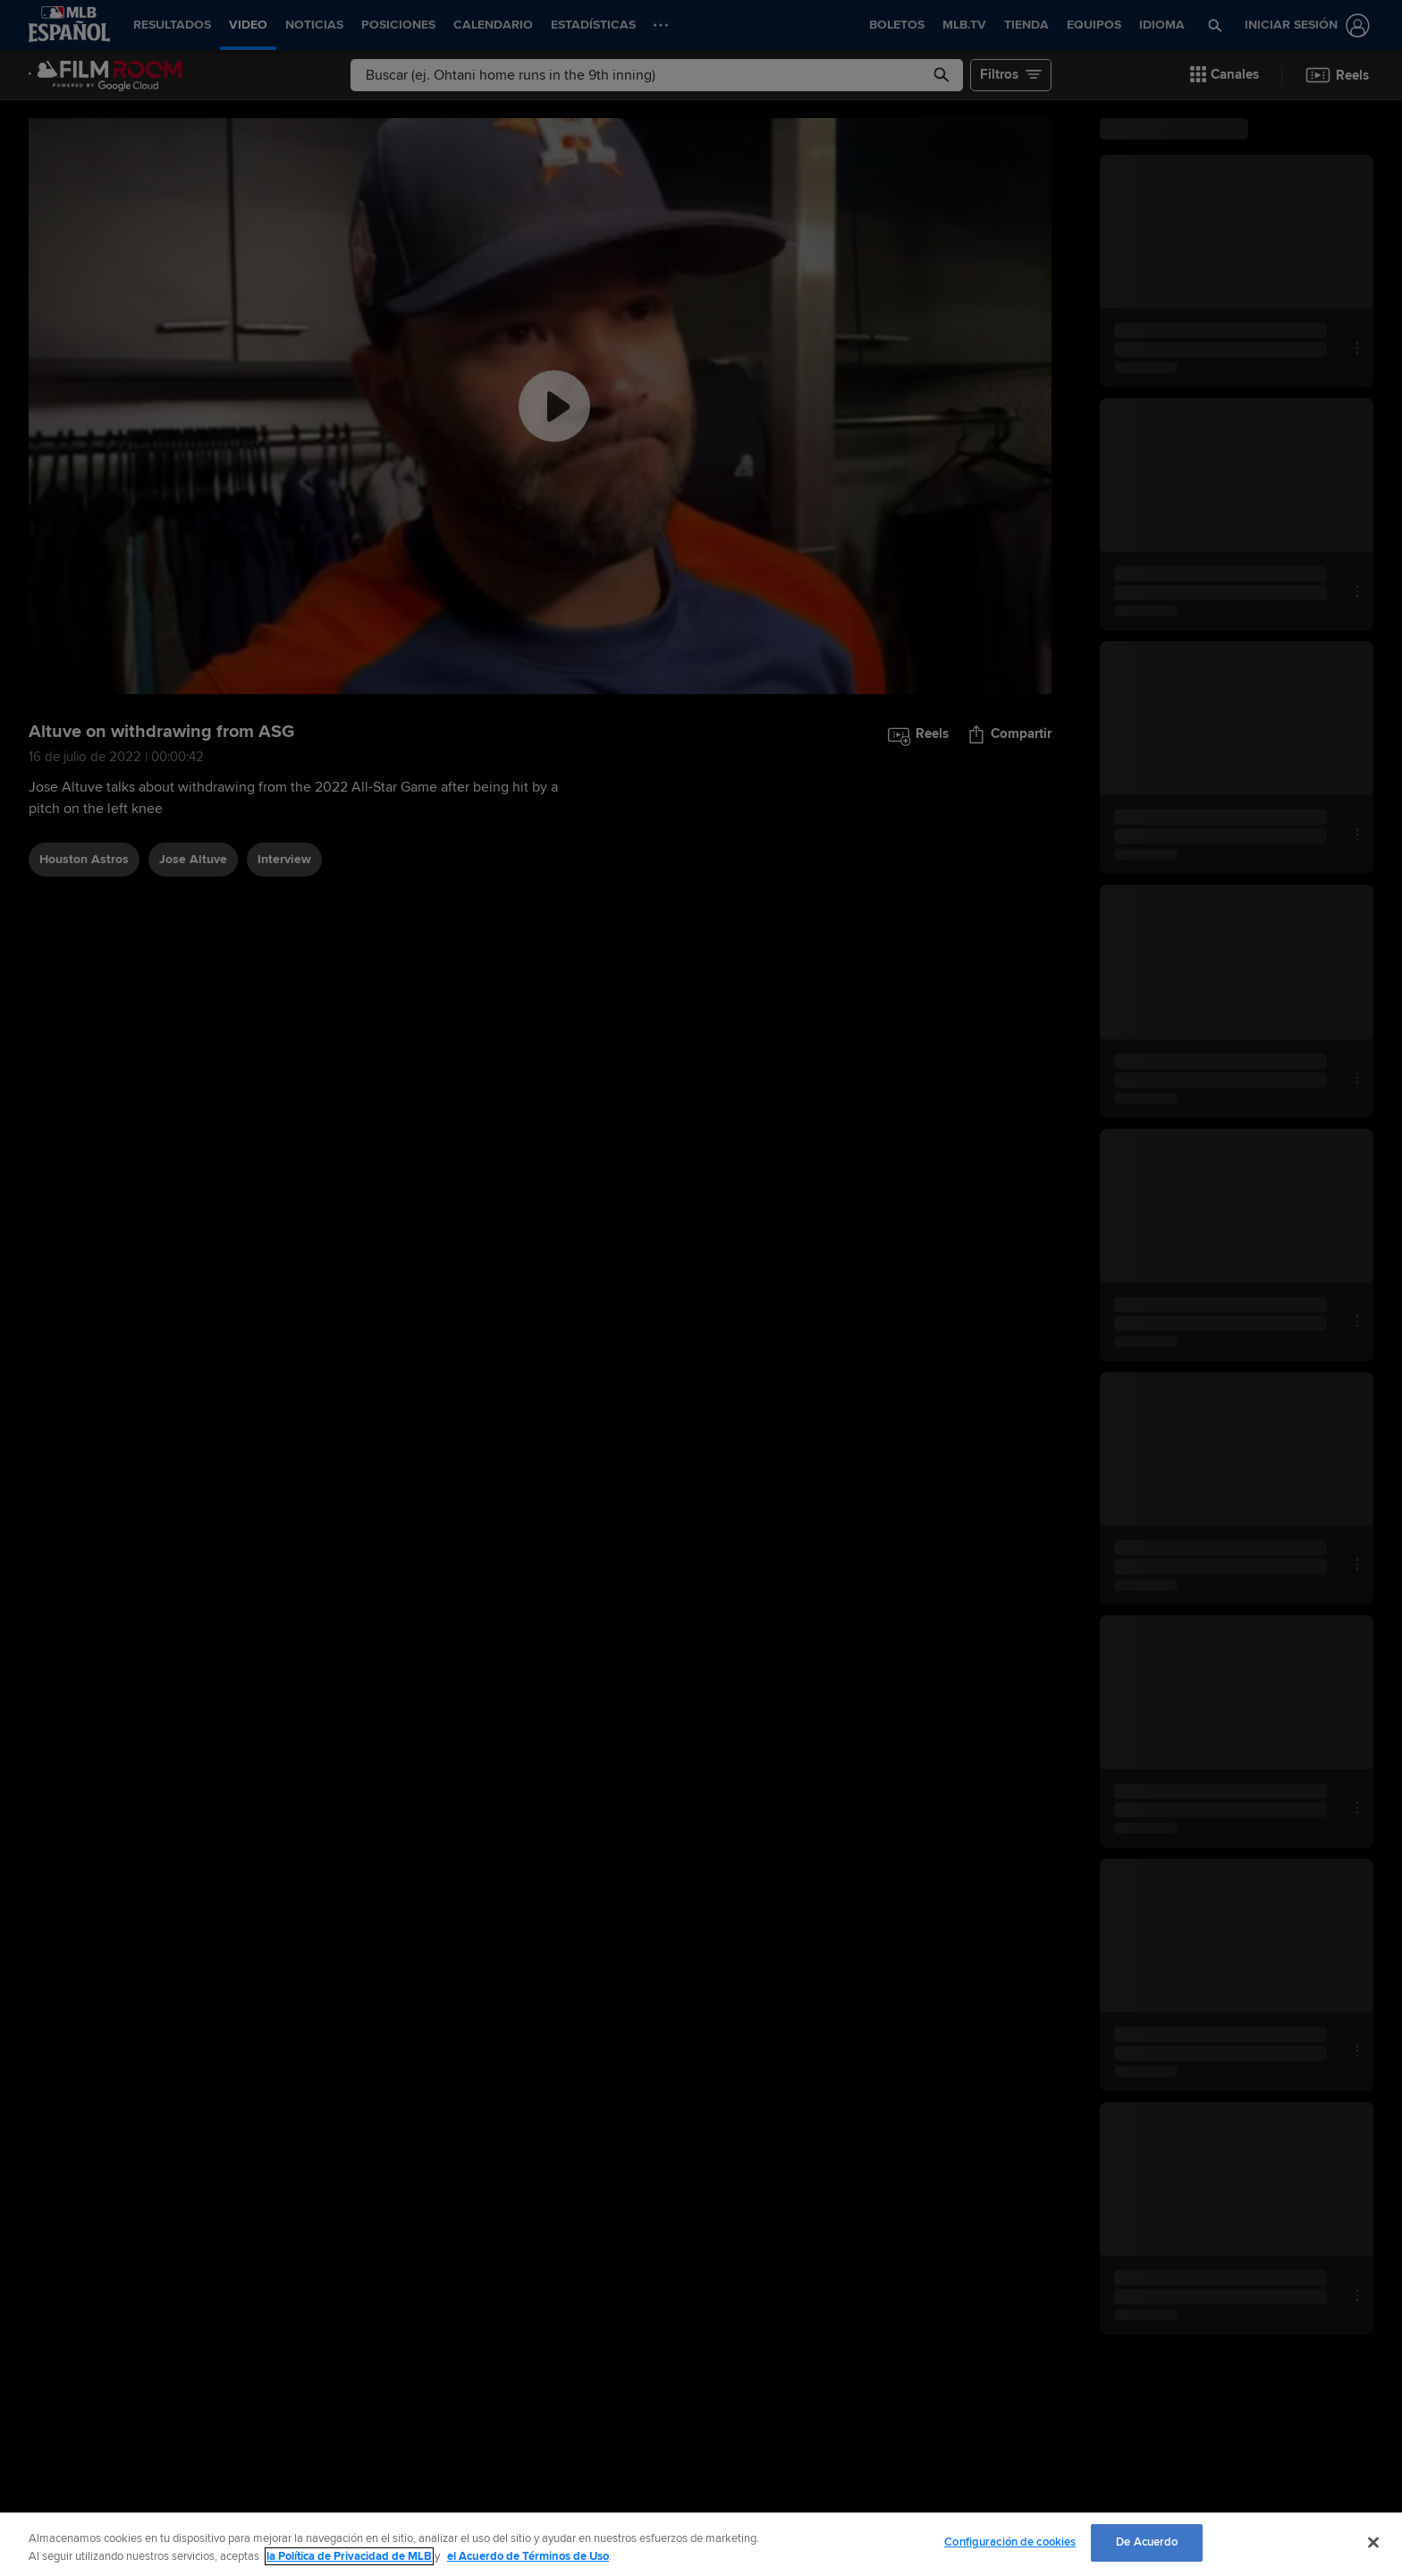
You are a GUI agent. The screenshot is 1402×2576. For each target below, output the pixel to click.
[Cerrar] (1373, 2542)
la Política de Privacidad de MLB (349, 2556)
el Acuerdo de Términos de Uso (528, 2556)
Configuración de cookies (1010, 2542)
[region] (701, 2544)
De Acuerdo (1147, 2542)
